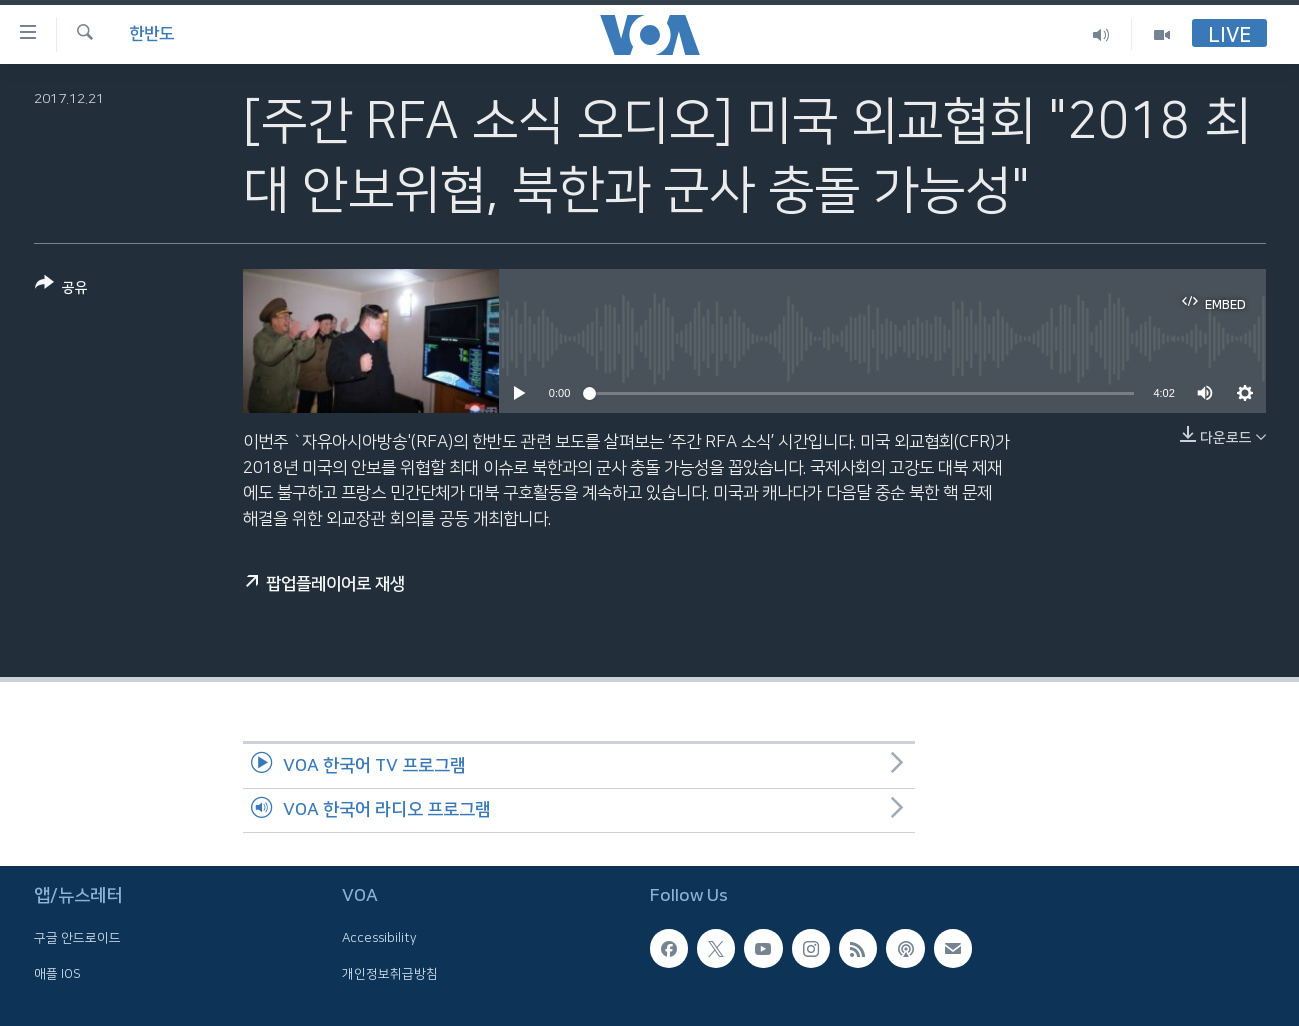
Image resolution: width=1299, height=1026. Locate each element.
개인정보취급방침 (390, 974)
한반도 (151, 34)
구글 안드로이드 (77, 939)
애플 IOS (57, 974)
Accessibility (379, 939)
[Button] (61, 289)
